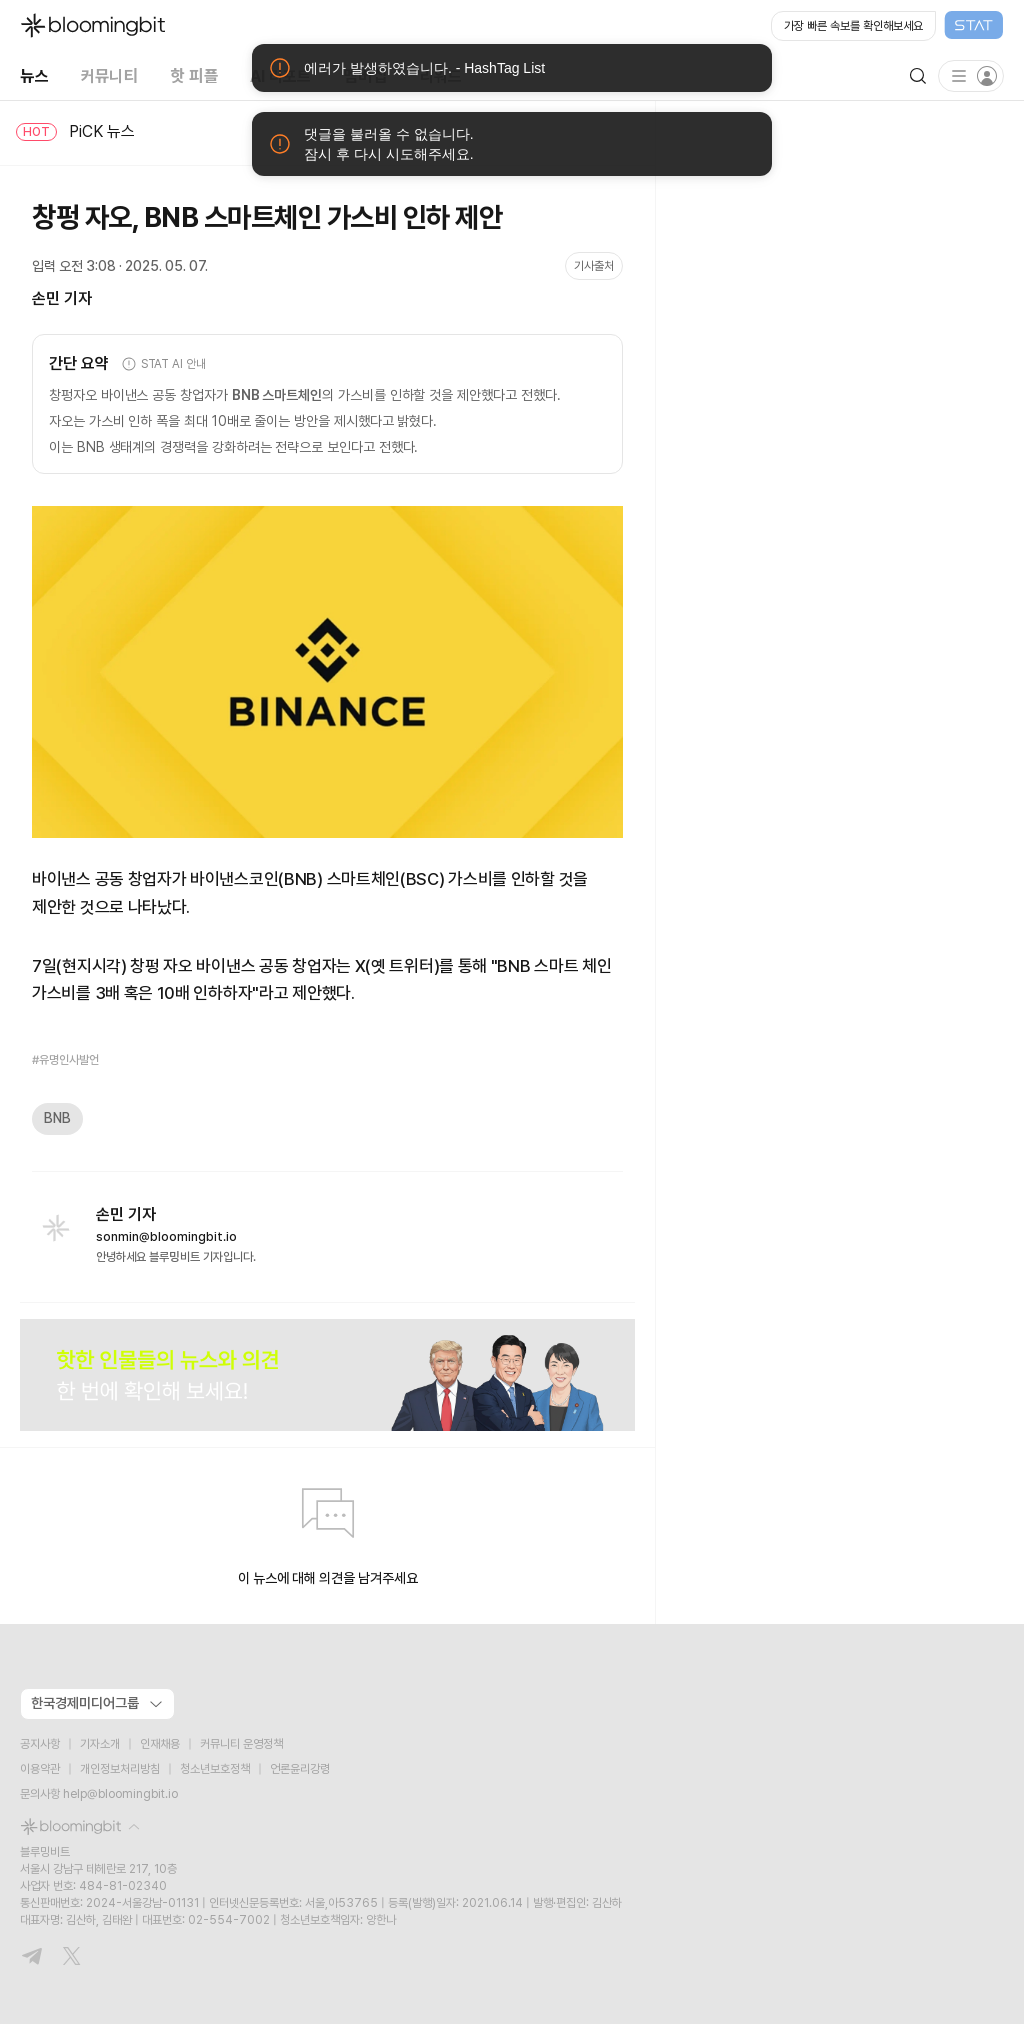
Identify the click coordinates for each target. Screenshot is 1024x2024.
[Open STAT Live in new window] (887, 26)
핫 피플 (194, 75)
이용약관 (40, 1769)
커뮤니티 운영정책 (241, 1744)
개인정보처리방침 (120, 1769)
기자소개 (100, 1744)
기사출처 (594, 266)
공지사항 (40, 1744)
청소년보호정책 (215, 1769)
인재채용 (160, 1744)
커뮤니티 (109, 75)
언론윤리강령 (300, 1769)
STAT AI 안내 (163, 364)
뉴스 (34, 75)
